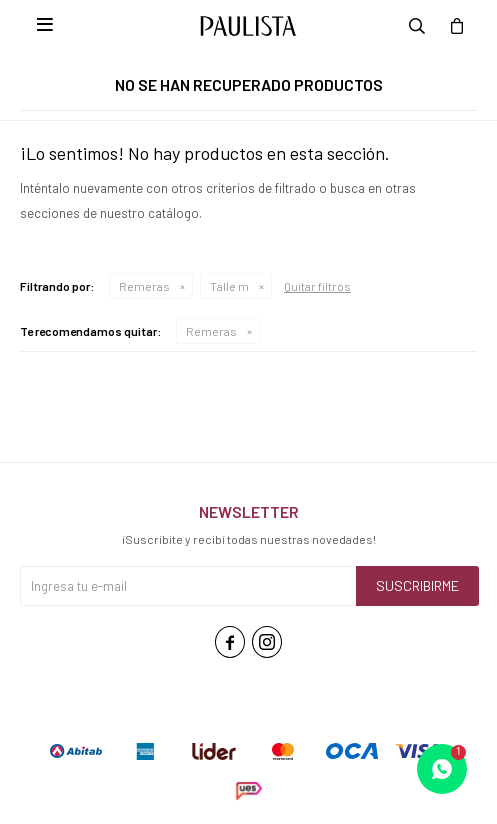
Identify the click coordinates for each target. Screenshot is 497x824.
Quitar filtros (317, 286)
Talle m (229, 286)
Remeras (144, 286)
